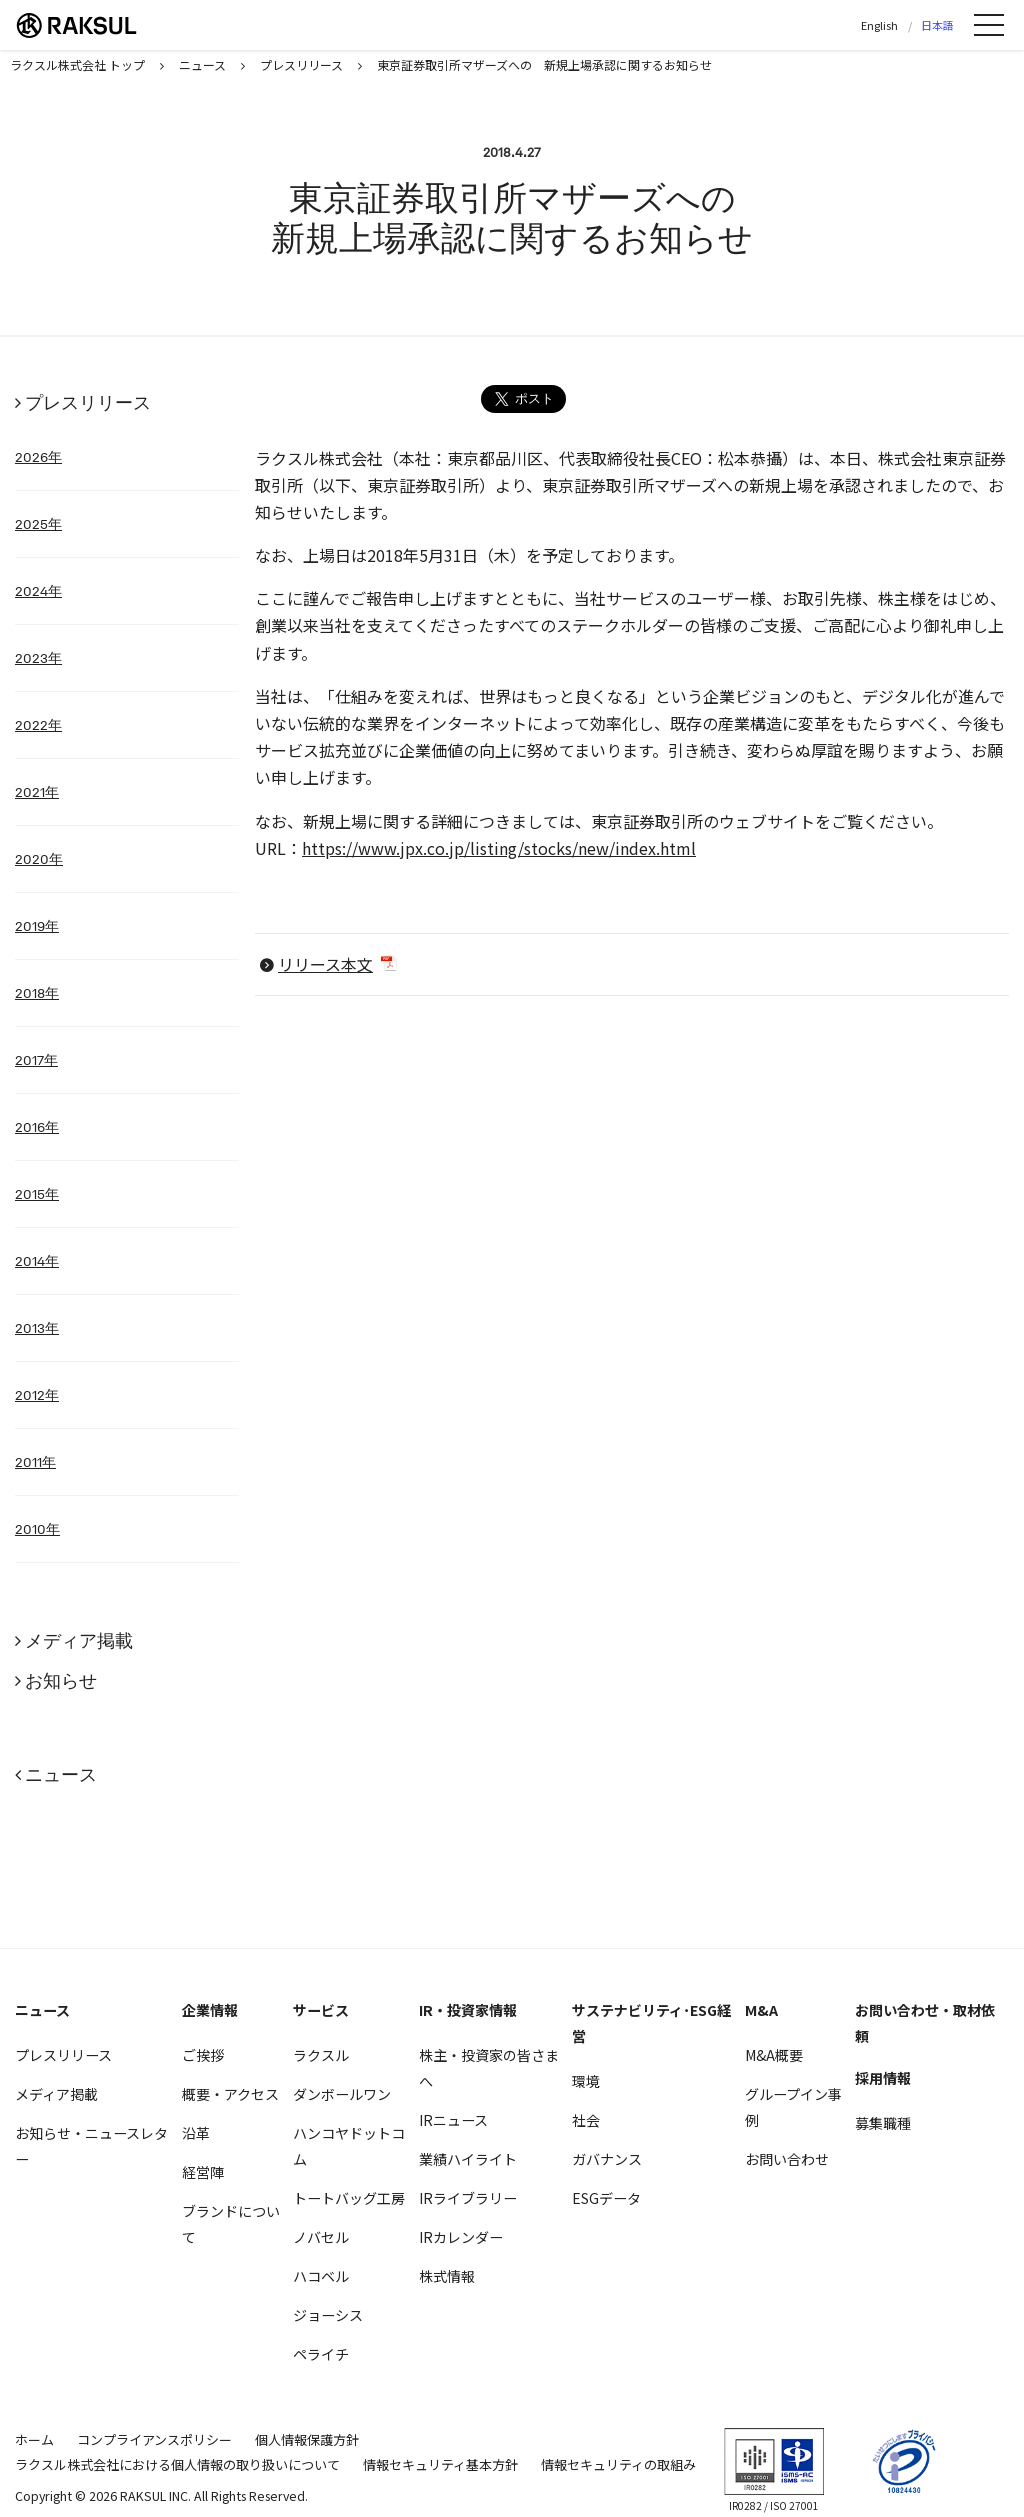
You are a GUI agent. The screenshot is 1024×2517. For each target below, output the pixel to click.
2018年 (37, 993)
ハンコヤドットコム (349, 2146)
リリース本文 (325, 964)
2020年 (39, 859)
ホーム (34, 2439)
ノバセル (321, 2237)
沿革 (196, 2133)
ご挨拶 (203, 2055)
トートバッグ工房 (349, 2198)
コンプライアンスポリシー (154, 2439)
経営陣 (203, 2172)
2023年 (38, 658)
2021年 (37, 792)
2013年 (37, 1328)
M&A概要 (774, 2055)
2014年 (37, 1261)
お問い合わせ (787, 2159)
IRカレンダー (461, 2237)
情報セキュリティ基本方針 (440, 2464)
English (879, 25)
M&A (761, 2010)
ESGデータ (606, 2198)
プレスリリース (88, 402)
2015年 (37, 1194)
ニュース (61, 1774)
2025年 (38, 524)
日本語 (937, 25)
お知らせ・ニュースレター (91, 2146)
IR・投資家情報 (468, 2010)
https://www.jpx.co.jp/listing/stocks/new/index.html (499, 848)
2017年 (36, 1060)
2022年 (38, 725)
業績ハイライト (468, 2159)
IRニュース (453, 2120)
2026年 (38, 457)
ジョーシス (328, 2315)
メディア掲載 (79, 1640)
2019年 (37, 926)
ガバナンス (607, 2159)
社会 (586, 2120)
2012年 (37, 1395)
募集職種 (883, 2123)
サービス (321, 2010)
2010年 (37, 1529)
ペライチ (321, 2354)
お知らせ (61, 1680)
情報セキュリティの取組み (618, 2464)
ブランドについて (231, 2224)
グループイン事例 (793, 2107)
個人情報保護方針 (307, 2439)
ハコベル (321, 2276)
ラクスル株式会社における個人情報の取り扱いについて (177, 2464)
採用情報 (883, 2078)
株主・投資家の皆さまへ (489, 2068)
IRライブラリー (468, 2198)
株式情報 (447, 2276)
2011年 (35, 1462)
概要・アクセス (230, 2094)
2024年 (38, 591)
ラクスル (321, 2055)
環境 (586, 2081)
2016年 (37, 1127)
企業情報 (210, 2010)
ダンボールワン (342, 2094)
